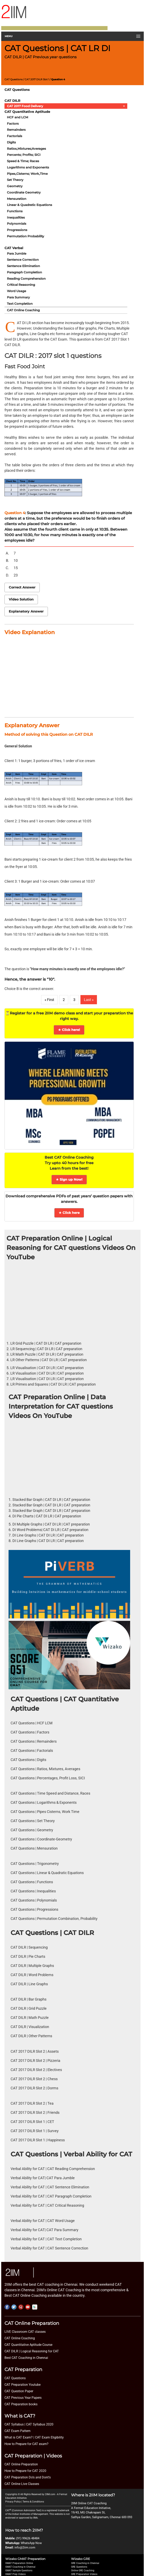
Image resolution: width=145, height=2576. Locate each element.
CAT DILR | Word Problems (32, 1973)
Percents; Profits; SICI (24, 154)
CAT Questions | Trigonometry (35, 1862)
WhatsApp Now (31, 2541)
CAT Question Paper (18, 2389)
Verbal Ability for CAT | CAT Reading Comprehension (53, 2167)
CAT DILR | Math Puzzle (30, 2016)
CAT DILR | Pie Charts (28, 1955)
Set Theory (15, 179)
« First (49, 998)
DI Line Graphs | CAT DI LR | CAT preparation (48, 1533)
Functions (15, 210)
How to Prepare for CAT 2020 (25, 2469)
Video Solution (21, 598)
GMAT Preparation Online (19, 2561)
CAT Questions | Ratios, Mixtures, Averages (45, 1767)
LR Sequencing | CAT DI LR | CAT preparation (46, 1347)
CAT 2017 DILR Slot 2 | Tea (32, 2101)
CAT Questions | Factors (30, 1730)
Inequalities (16, 216)
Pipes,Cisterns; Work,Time (27, 173)
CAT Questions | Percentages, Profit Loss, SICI (48, 1776)
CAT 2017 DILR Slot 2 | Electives (36, 2068)
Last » (88, 998)
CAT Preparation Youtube (22, 2383)
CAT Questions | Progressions (34, 1908)
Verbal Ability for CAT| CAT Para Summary (44, 2228)
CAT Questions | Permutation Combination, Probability (54, 1917)
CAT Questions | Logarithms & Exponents (44, 1801)
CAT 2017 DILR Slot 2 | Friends (35, 2111)
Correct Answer (22, 586)
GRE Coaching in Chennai (85, 2561)
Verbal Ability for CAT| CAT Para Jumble (43, 2176)
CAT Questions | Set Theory (33, 1819)
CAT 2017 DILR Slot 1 (37, 79)
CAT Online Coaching (23, 308)
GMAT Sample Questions (18, 2568)
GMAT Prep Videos (15, 2572)
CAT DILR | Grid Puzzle (29, 2007)
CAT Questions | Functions (32, 1880)
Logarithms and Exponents (28, 167)
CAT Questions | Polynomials (34, 1898)
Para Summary (18, 296)
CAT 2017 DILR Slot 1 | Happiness (38, 2138)
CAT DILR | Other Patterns (31, 2034)
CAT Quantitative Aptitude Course (28, 2343)
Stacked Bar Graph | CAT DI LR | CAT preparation (51, 1498)
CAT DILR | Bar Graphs (28, 1997)
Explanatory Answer (26, 610)
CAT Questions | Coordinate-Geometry (41, 1837)
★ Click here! (69, 1028)
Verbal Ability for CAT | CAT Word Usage (43, 2219)
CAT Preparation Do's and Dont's (27, 2476)
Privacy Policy (13, 2500)
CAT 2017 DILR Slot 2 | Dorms (34, 2086)
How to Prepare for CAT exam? (26, 2442)
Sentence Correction (23, 258)
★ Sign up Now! (69, 1178)
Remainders (16, 129)
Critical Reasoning (21, 283)
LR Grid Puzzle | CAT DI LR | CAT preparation (45, 1341)
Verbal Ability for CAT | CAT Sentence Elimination (50, 2185)
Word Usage (16, 289)
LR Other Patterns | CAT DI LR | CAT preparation (48, 1358)
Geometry (15, 185)
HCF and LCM (17, 117)
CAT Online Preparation (21, 2463)
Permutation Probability (25, 235)
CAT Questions (13, 79)
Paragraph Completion (24, 271)
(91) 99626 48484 (27, 2537)
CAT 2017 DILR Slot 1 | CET (32, 2120)
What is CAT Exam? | (19, 2436)
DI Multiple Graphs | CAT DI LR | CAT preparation (51, 1522)
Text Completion (20, 302)
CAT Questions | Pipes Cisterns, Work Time (45, 1810)
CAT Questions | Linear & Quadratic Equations (47, 1871)
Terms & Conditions (33, 2500)
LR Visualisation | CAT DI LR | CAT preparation (47, 1366)
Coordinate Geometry (24, 192)
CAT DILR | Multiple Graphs (32, 1964)
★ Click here (69, 1211)
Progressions (17, 229)
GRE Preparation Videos (84, 2572)
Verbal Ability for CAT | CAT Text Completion (46, 2237)
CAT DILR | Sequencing (29, 1946)
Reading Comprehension (26, 277)
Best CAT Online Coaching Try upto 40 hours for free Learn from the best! (69, 1161)
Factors (13, 123)
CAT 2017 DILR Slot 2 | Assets (35, 2049)
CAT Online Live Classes (21, 2482)
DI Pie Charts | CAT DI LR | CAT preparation (46, 1514)
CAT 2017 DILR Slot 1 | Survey (35, 2129)
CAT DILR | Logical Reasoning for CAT (31, 2350)
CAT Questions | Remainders (34, 1740)
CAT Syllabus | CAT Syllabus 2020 (28, 2423)
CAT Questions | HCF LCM (32, 1721)
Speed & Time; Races (23, 160)
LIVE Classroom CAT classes (25, 2330)
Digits (11, 142)
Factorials (14, 135)
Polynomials (16, 222)
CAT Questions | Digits (28, 1758)
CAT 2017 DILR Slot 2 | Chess (34, 2077)
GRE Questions (79, 2565)
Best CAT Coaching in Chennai (26, 2356)
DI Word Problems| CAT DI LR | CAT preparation (50, 1528)
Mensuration (16, 198)
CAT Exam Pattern (17, 2429)
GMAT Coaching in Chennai (20, 2565)
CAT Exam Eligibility (49, 2436)
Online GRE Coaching (82, 2568)
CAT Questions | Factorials (32, 1749)
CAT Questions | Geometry (32, 1828)
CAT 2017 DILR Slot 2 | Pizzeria (35, 2059)
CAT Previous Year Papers (23, 2396)
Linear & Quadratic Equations (29, 204)
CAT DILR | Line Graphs (29, 1982)
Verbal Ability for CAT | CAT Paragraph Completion (51, 2194)
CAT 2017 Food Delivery (70, 106)
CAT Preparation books (20, 2402)
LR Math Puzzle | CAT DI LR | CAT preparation (46, 1352)
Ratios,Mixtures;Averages (26, 148)
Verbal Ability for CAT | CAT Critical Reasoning (47, 2203)
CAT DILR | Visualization (30, 2025)
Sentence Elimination (23, 265)
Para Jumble (16, 252)
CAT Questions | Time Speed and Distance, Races (50, 1792)
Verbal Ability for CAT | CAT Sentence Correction (49, 2246)
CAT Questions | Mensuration (34, 1847)
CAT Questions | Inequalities (33, 1889)
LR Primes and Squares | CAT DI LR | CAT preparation (53, 1382)
